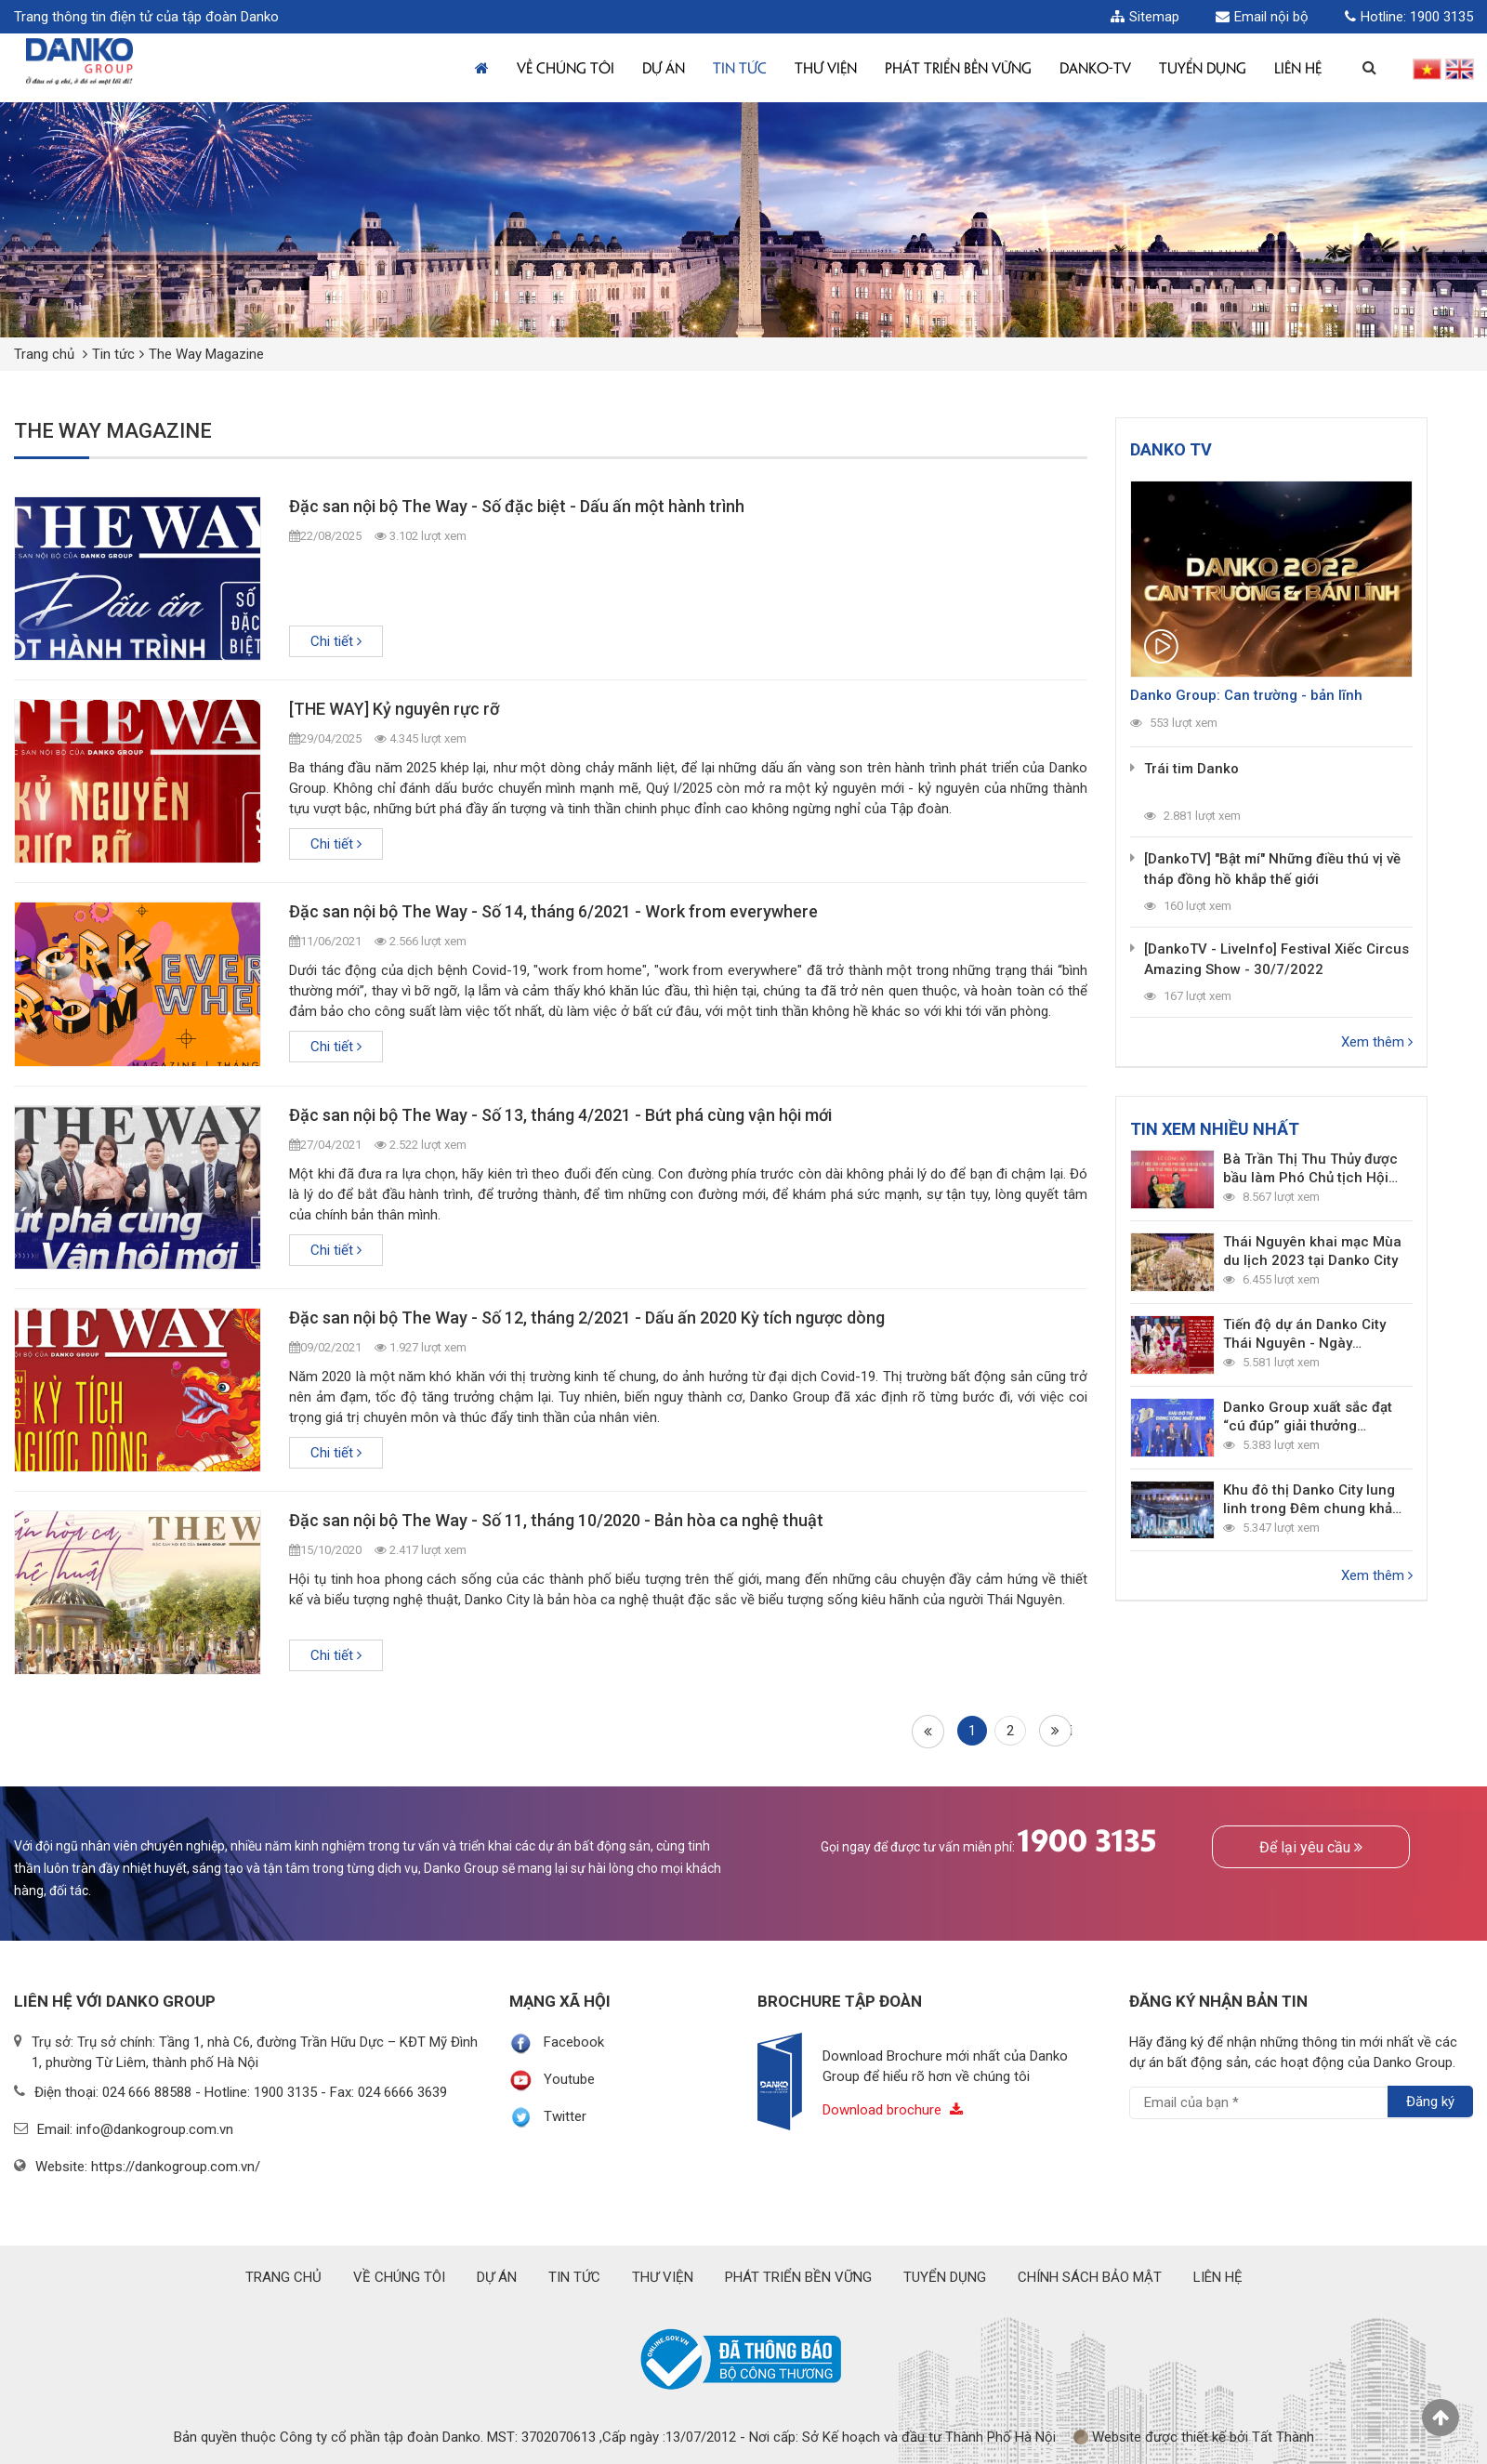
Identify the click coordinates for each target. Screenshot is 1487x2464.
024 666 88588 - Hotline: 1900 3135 (209, 2092)
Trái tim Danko (1191, 768)
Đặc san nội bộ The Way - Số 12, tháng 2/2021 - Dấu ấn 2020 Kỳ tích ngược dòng (587, 1317)
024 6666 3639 (402, 2092)
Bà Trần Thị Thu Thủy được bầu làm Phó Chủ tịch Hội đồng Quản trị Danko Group (1312, 1169)
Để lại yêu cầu (1310, 1847)
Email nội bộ (1262, 16)
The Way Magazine (206, 354)
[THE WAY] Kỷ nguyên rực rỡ (394, 708)
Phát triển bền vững (958, 67)
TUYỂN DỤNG (1202, 67)
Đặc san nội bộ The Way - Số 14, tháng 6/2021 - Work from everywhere (553, 911)
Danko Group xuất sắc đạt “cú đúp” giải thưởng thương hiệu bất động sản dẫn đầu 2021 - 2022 (1307, 1417)
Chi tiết (336, 641)
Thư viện (826, 67)
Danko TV (1171, 449)
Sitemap (1145, 16)
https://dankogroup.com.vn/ (175, 2166)
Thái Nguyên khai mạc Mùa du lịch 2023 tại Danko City (1312, 1251)
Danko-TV (1095, 67)
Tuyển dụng (944, 2277)
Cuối (1058, 1730)
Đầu (927, 1730)
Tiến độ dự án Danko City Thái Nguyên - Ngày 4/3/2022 (1304, 1334)
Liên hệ (1298, 67)
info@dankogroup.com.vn (154, 2129)
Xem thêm (1377, 1042)
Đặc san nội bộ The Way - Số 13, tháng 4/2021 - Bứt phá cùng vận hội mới (560, 1115)
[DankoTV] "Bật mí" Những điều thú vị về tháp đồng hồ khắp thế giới (1272, 869)
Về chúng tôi (565, 67)
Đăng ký (1430, 2101)
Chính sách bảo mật (1090, 2277)
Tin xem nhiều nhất (1214, 1129)
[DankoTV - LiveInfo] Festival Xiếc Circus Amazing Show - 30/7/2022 (1276, 959)
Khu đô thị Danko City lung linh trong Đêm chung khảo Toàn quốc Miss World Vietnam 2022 (1312, 1500)
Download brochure (892, 2110)
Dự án (663, 67)
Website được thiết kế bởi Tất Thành (1193, 2437)
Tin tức (740, 67)
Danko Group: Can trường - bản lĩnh (1246, 695)
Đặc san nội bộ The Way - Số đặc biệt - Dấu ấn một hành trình (516, 506)
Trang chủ (44, 354)
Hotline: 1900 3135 (1409, 16)
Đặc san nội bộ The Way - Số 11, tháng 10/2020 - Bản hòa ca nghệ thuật (556, 1520)
